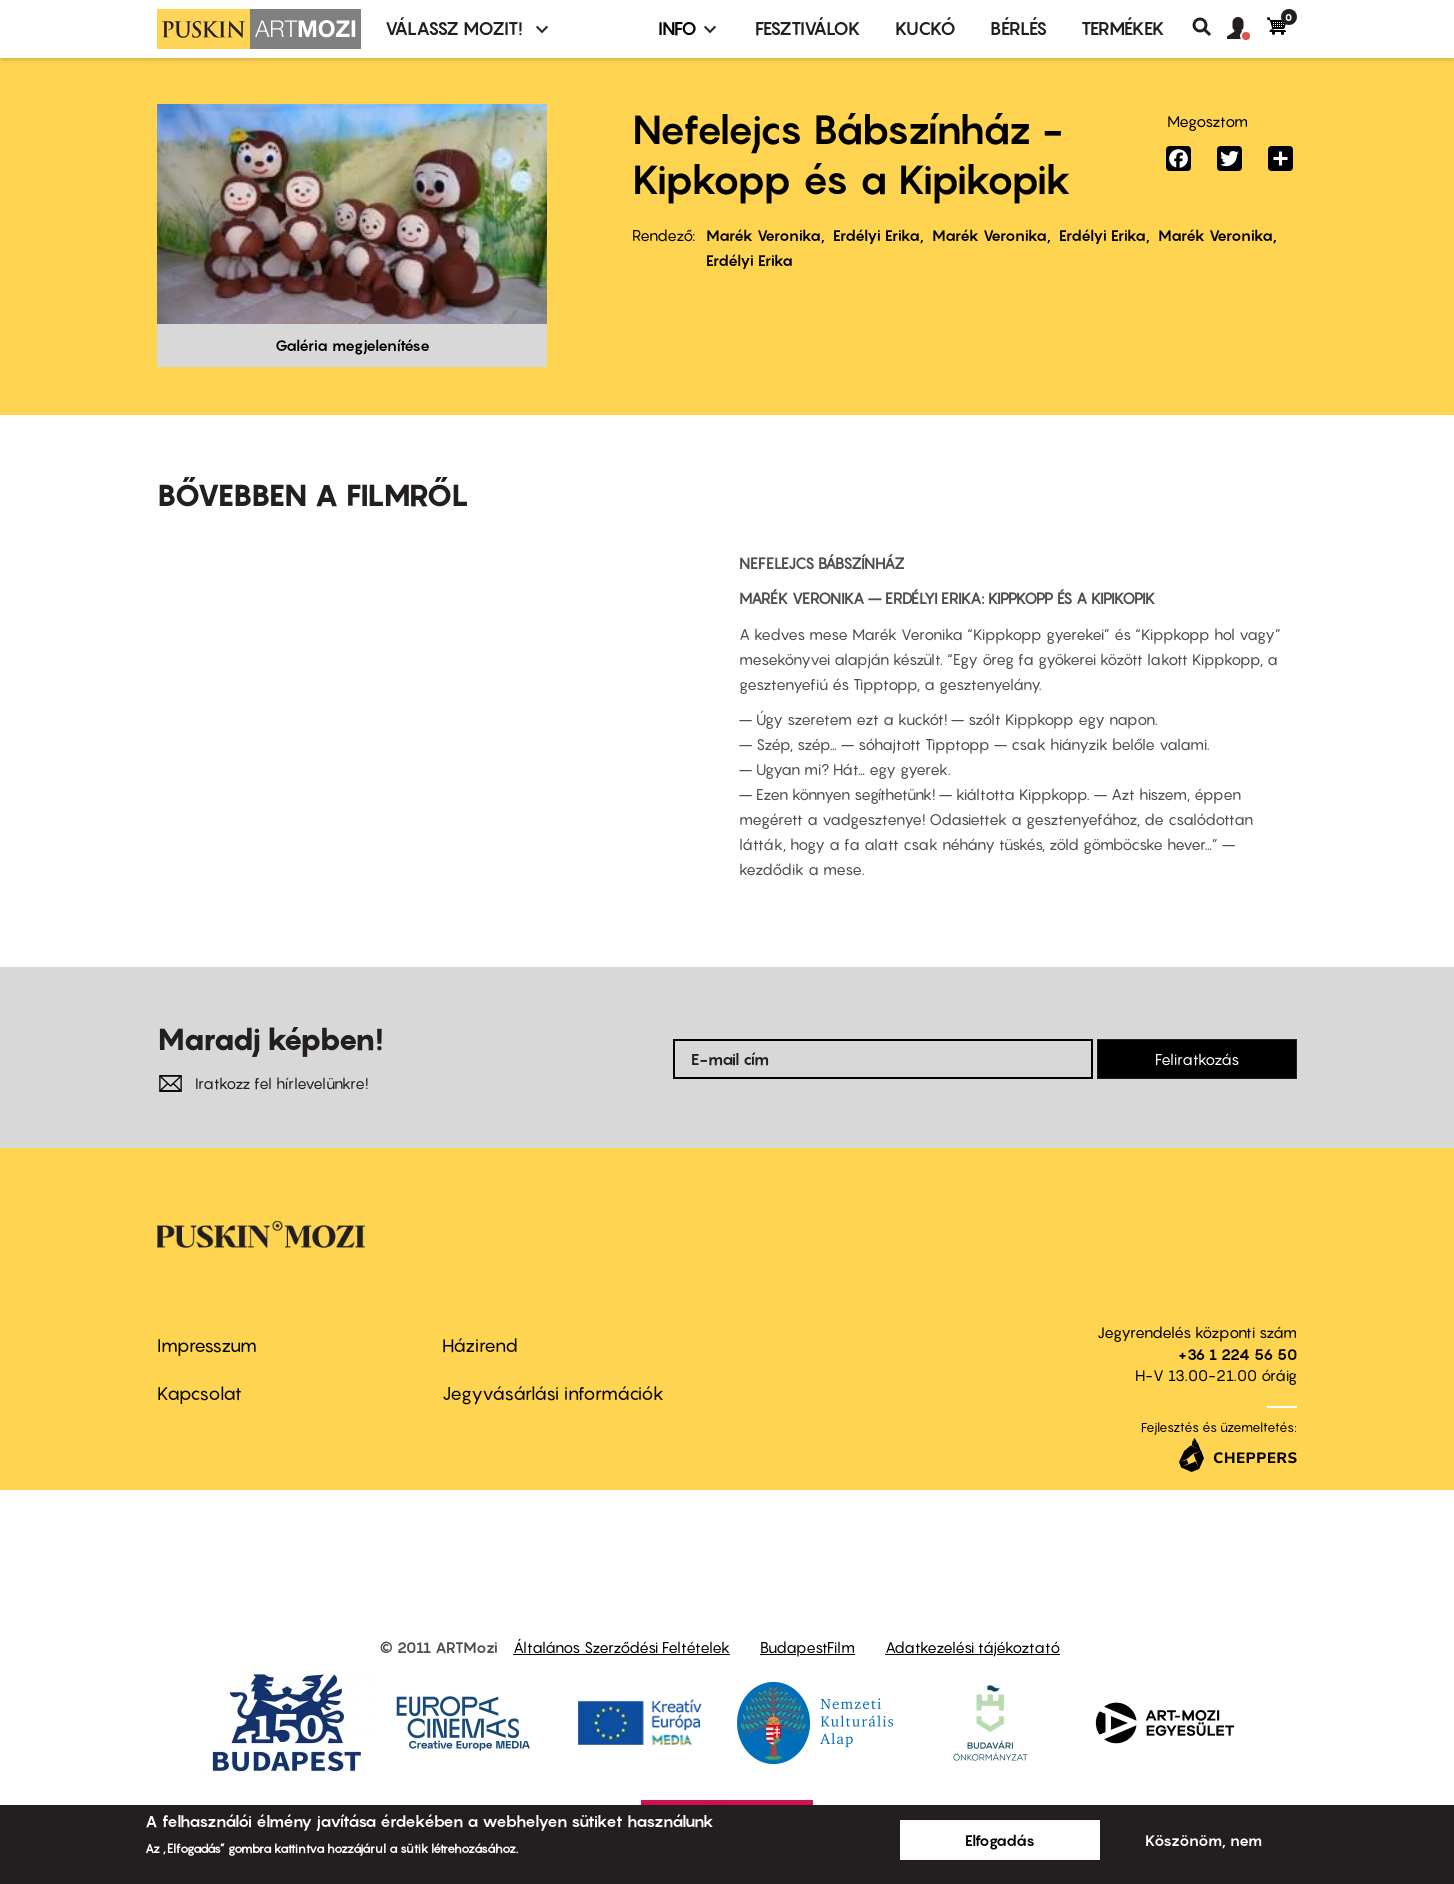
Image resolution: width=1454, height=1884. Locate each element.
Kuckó (925, 28)
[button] (1247, 29)
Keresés (1209, 27)
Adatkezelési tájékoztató (972, 1647)
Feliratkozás (1197, 1059)
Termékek (1123, 28)
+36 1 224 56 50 (1237, 1354)
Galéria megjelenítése (352, 345)
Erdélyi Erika (876, 235)
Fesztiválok (808, 28)
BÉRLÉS (1018, 28)
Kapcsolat (199, 1393)
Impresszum (207, 1345)
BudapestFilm (807, 1647)
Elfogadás (1000, 1840)
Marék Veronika (763, 235)
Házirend (480, 1345)
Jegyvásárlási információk (553, 1393)
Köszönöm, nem (1203, 1840)
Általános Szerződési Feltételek (621, 1647)
